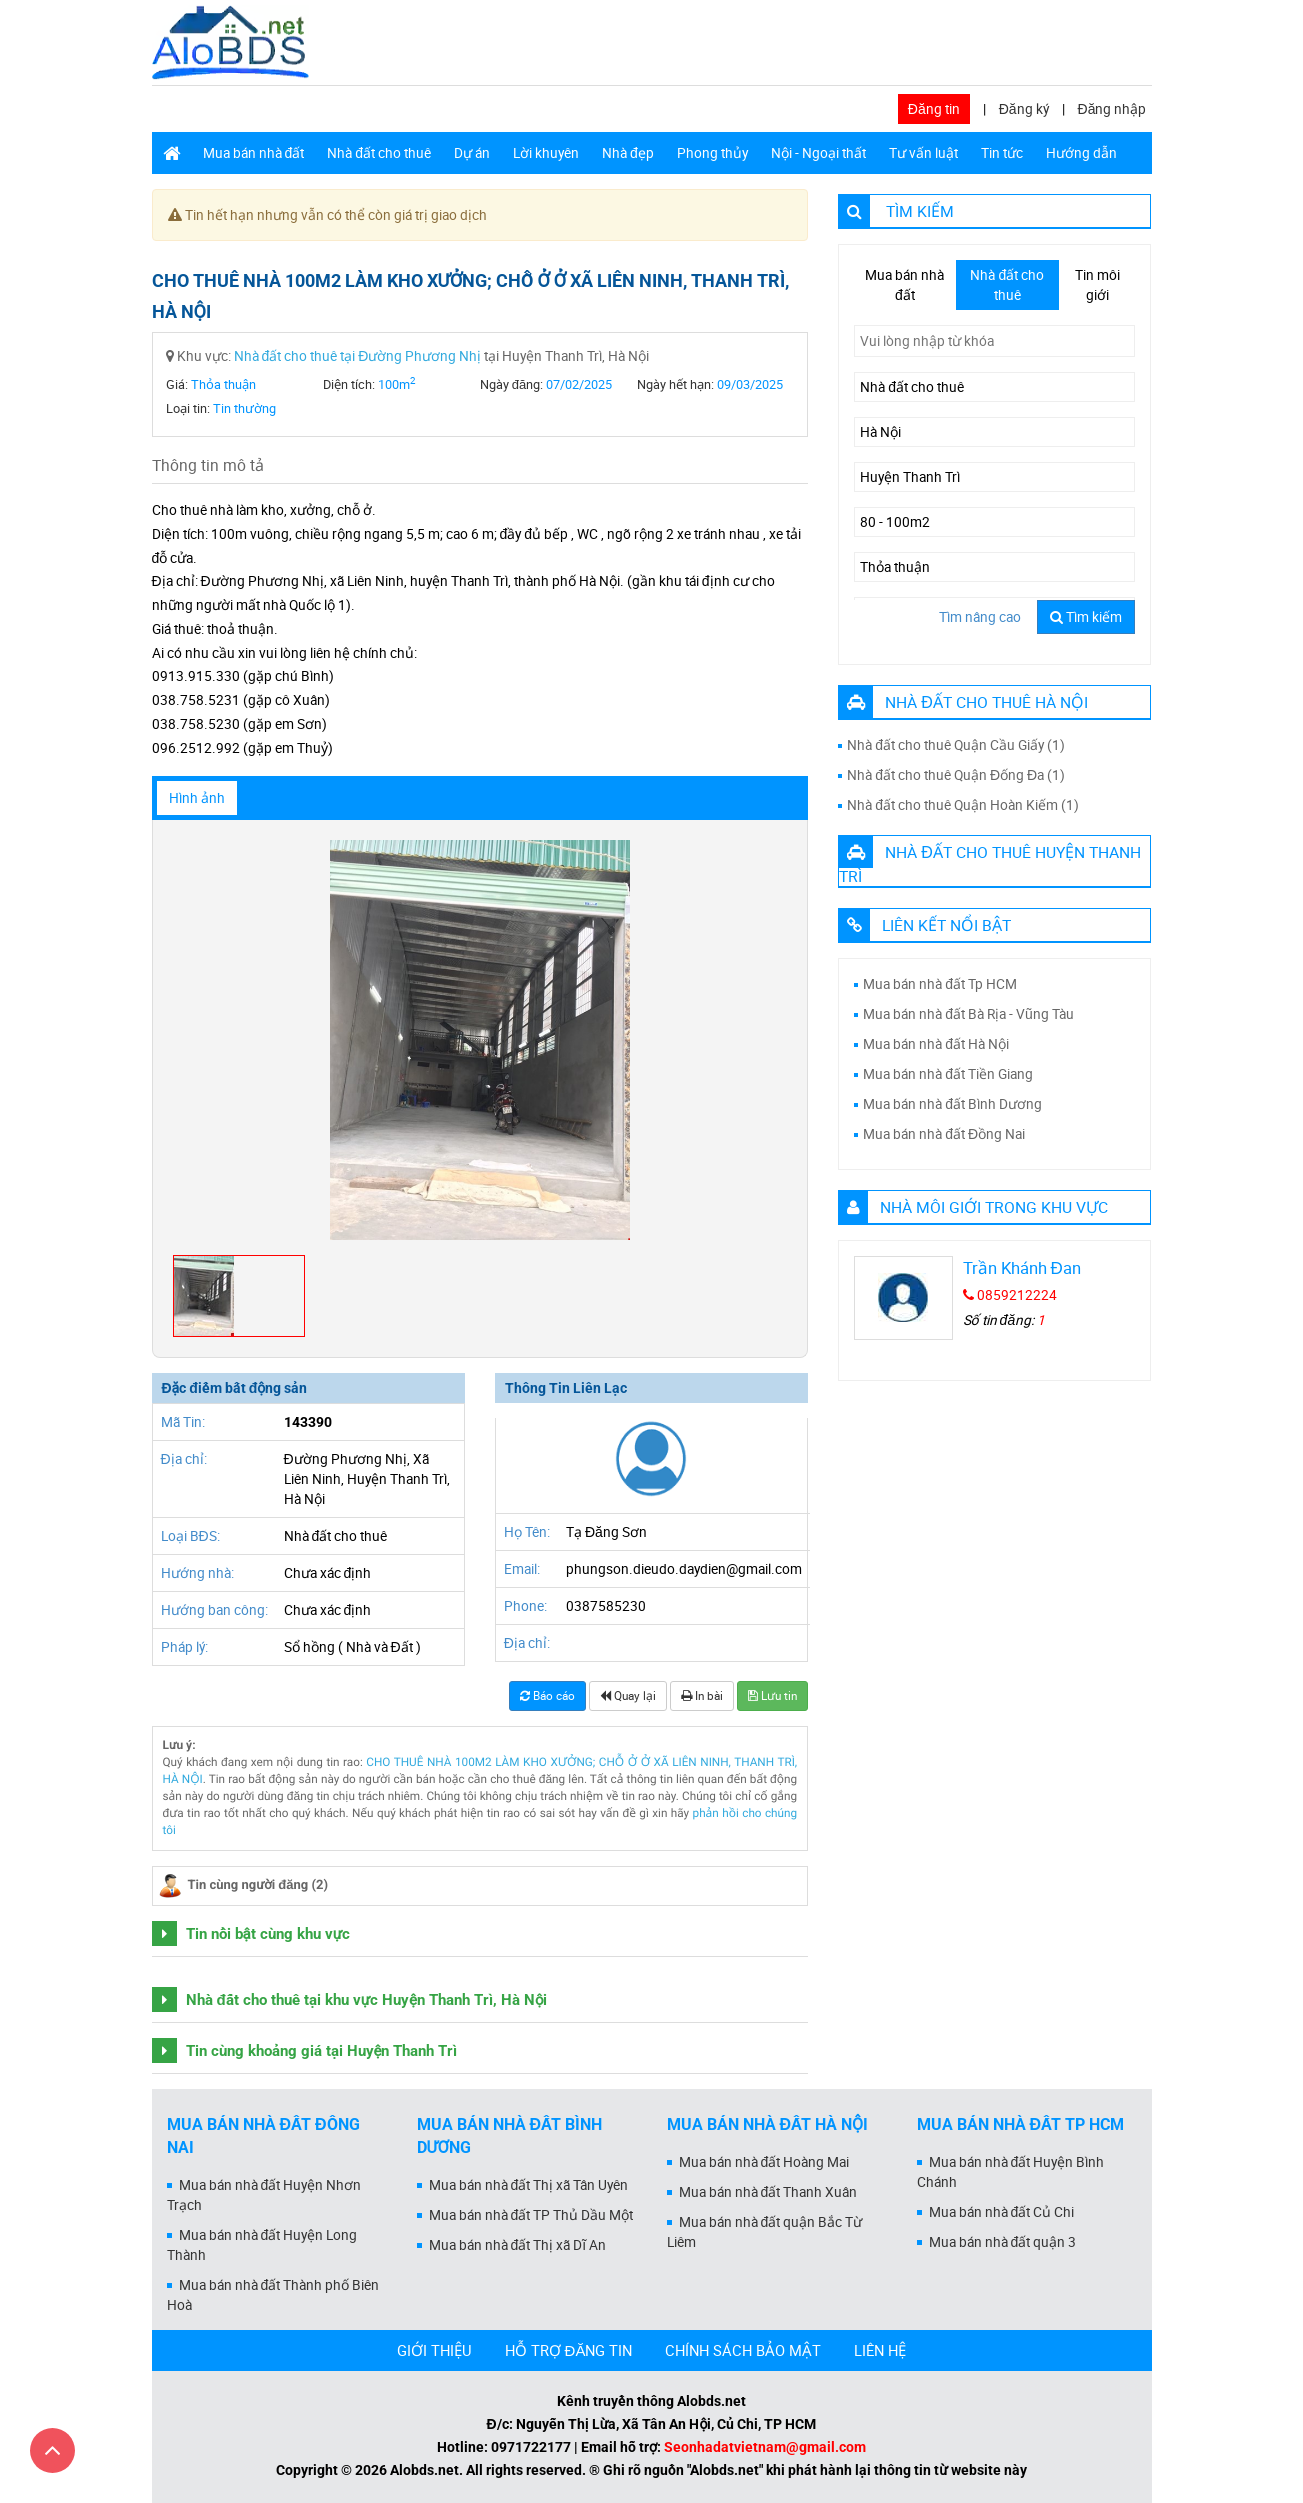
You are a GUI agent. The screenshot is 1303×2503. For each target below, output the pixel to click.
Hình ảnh (197, 798)
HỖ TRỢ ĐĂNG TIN (569, 2350)
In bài (702, 1695)
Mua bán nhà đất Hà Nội (936, 1044)
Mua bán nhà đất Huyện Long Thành (262, 2245)
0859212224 (1010, 1295)
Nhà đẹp (628, 153)
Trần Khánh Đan (1022, 1267)
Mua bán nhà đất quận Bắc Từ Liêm (765, 2232)
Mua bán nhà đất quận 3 (1003, 2242)
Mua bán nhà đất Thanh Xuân (768, 2192)
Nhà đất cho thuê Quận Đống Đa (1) (956, 775)
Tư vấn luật (923, 153)
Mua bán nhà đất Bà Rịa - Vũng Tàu (968, 1014)
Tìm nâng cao (980, 617)
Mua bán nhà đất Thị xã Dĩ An (518, 2245)
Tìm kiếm (1086, 617)
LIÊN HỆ (880, 2350)
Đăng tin (934, 109)
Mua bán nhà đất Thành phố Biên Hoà (273, 2295)
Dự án (472, 153)
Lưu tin (772, 1695)
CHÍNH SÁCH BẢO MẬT (743, 2350)
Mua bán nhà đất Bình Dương (952, 1104)
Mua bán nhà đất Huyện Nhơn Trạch (264, 2195)
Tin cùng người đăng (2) (258, 1885)
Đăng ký (1024, 109)
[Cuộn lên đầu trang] (52, 2450)
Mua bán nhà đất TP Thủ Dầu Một (531, 2215)
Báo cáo (547, 1695)
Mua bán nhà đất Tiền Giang (948, 1074)
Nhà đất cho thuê (379, 153)
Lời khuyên (546, 153)
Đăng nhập (1112, 109)
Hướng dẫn (1081, 153)
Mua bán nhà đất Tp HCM (940, 984)
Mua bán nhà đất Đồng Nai (944, 1134)
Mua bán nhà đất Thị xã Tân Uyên (529, 2185)
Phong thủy (712, 153)
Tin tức (1002, 153)
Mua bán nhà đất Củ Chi (1002, 2212)
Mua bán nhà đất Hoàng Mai (764, 2162)
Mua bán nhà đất (254, 153)
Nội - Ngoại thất (818, 153)
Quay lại (628, 1695)
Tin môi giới (1097, 285)
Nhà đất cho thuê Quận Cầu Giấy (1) (956, 745)
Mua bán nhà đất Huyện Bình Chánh (1011, 2172)
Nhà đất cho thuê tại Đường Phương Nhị (358, 356)
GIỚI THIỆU (434, 2350)
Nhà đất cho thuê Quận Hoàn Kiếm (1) (963, 805)
